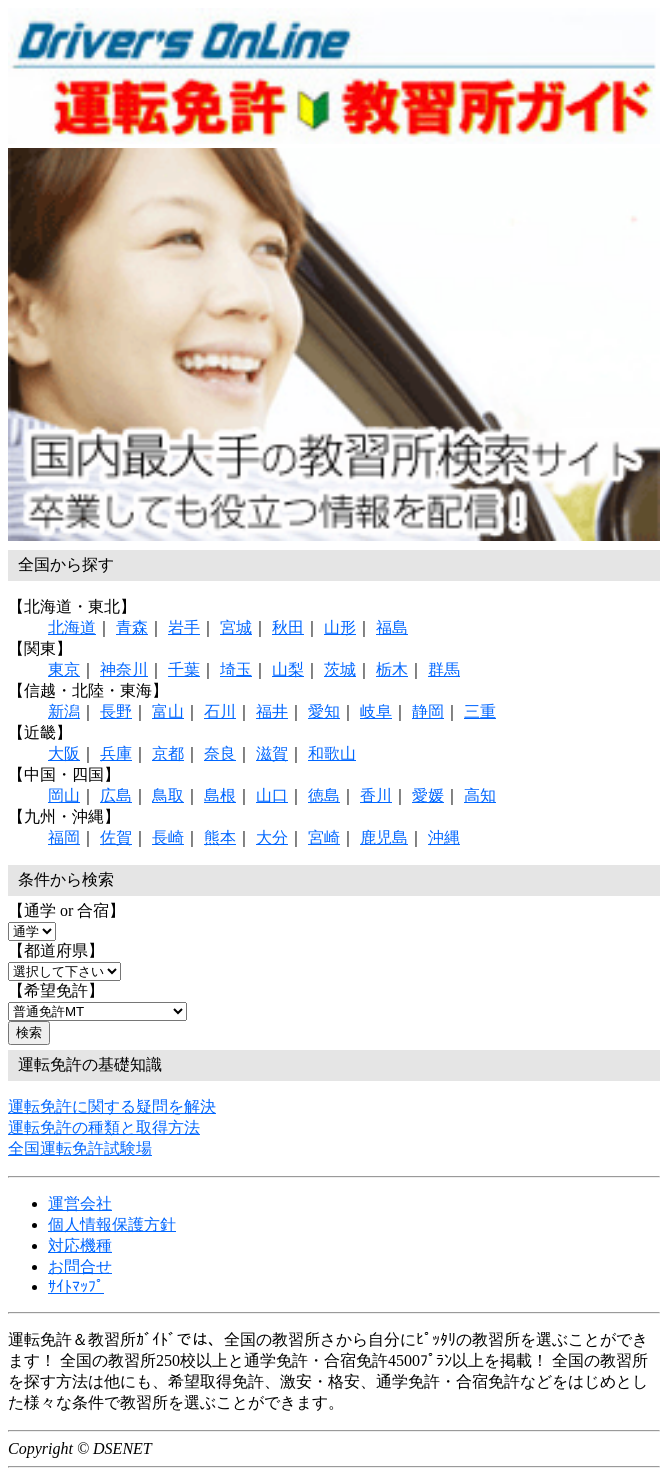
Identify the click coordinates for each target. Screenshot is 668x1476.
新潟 (64, 711)
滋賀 (272, 753)
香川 (376, 795)
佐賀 (116, 837)
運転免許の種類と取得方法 (104, 1127)
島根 (220, 795)
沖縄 (444, 837)
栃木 (392, 669)
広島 (116, 795)
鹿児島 (384, 837)
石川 (220, 711)
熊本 (220, 837)
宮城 (236, 627)
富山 (168, 711)
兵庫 (116, 753)
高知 (480, 795)
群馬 (444, 669)
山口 (272, 795)
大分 (272, 837)
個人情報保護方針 (112, 1224)
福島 (392, 627)
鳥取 (168, 795)
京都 (168, 753)
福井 (272, 711)
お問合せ (80, 1266)
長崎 (168, 837)
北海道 (72, 627)
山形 (340, 627)
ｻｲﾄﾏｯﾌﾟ (76, 1286)
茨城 (340, 669)
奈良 (220, 753)
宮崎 (324, 837)
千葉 (184, 669)
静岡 (428, 711)
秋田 (288, 627)
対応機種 (80, 1245)
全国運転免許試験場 (80, 1148)
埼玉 (236, 669)
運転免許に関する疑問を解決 (112, 1106)
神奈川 (124, 669)
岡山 (64, 795)
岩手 (184, 627)
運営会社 (80, 1203)
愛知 (324, 711)
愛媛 (428, 795)
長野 (116, 711)
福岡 (64, 837)
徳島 (324, 795)
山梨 (288, 669)
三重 (480, 711)
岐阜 (376, 711)
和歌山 (332, 753)
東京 (64, 669)
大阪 (64, 753)
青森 (132, 627)
